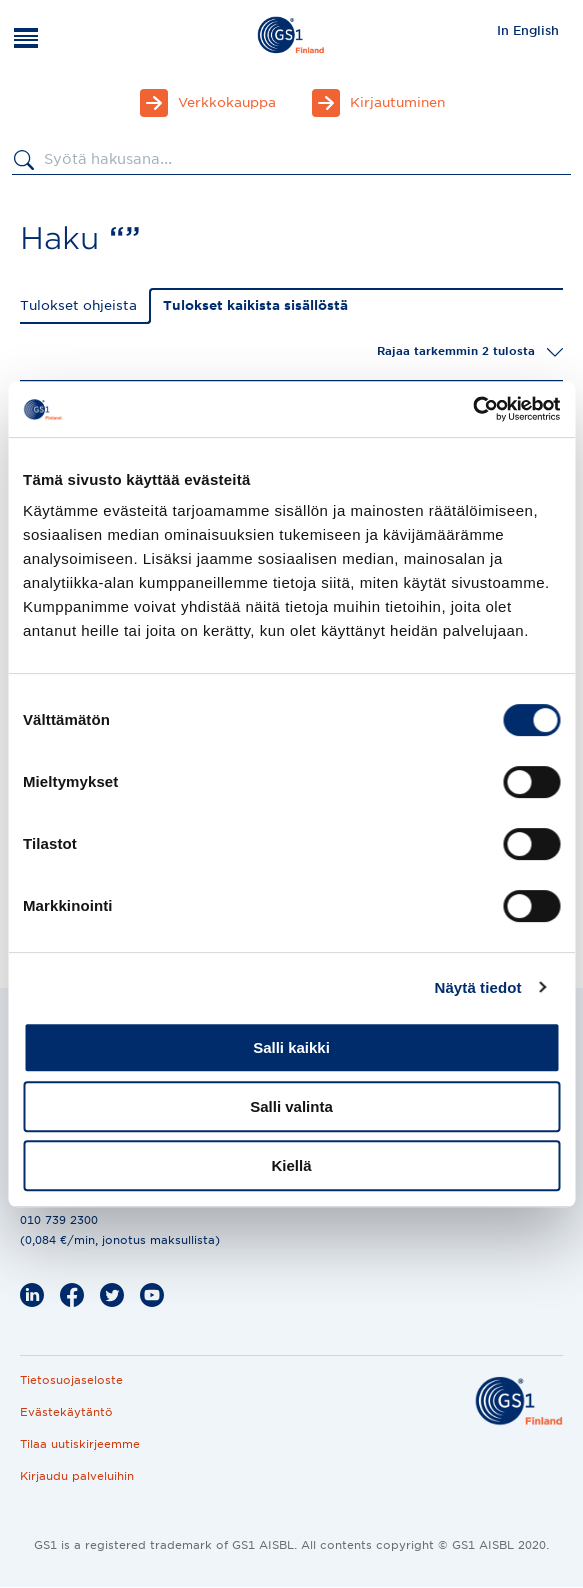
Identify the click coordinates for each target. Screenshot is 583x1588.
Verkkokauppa (227, 102)
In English (528, 30)
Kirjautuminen (397, 102)
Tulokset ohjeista (78, 305)
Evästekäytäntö (66, 1412)
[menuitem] (528, 30)
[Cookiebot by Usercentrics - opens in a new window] (472, 409)
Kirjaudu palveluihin (77, 1476)
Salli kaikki (291, 1047)
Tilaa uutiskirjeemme (80, 1444)
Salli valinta (291, 1106)
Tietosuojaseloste (71, 1380)
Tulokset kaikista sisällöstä (255, 305)
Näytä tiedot (478, 987)
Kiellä (291, 1165)
